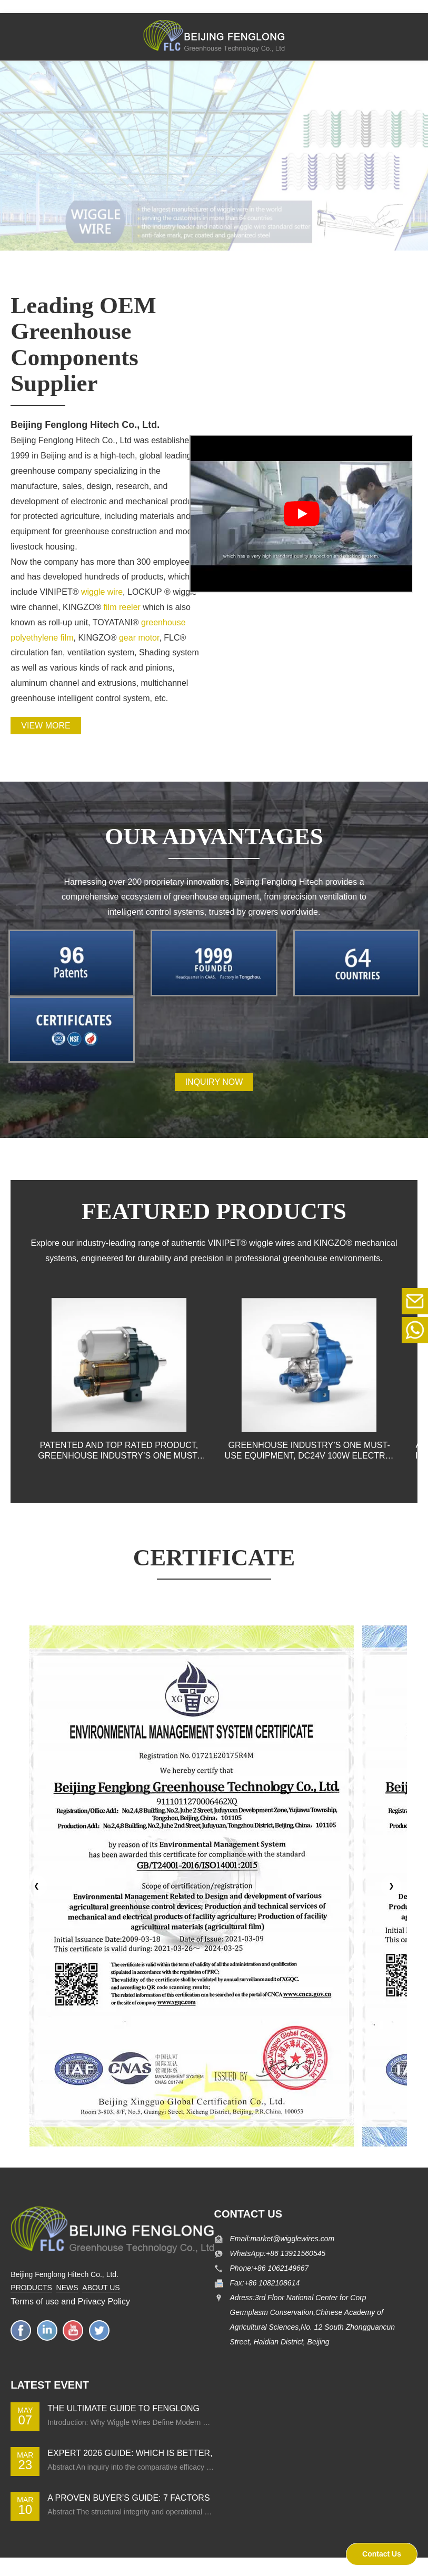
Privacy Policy (104, 2301)
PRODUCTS (31, 2287)
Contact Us (381, 2554)
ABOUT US (101, 2287)
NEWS (67, 2287)
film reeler (121, 607)
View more (45, 725)
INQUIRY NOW (214, 1081)
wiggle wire (102, 591)
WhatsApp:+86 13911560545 (278, 2253)
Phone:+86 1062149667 (269, 2268)
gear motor (139, 637)
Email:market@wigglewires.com (282, 2238)
